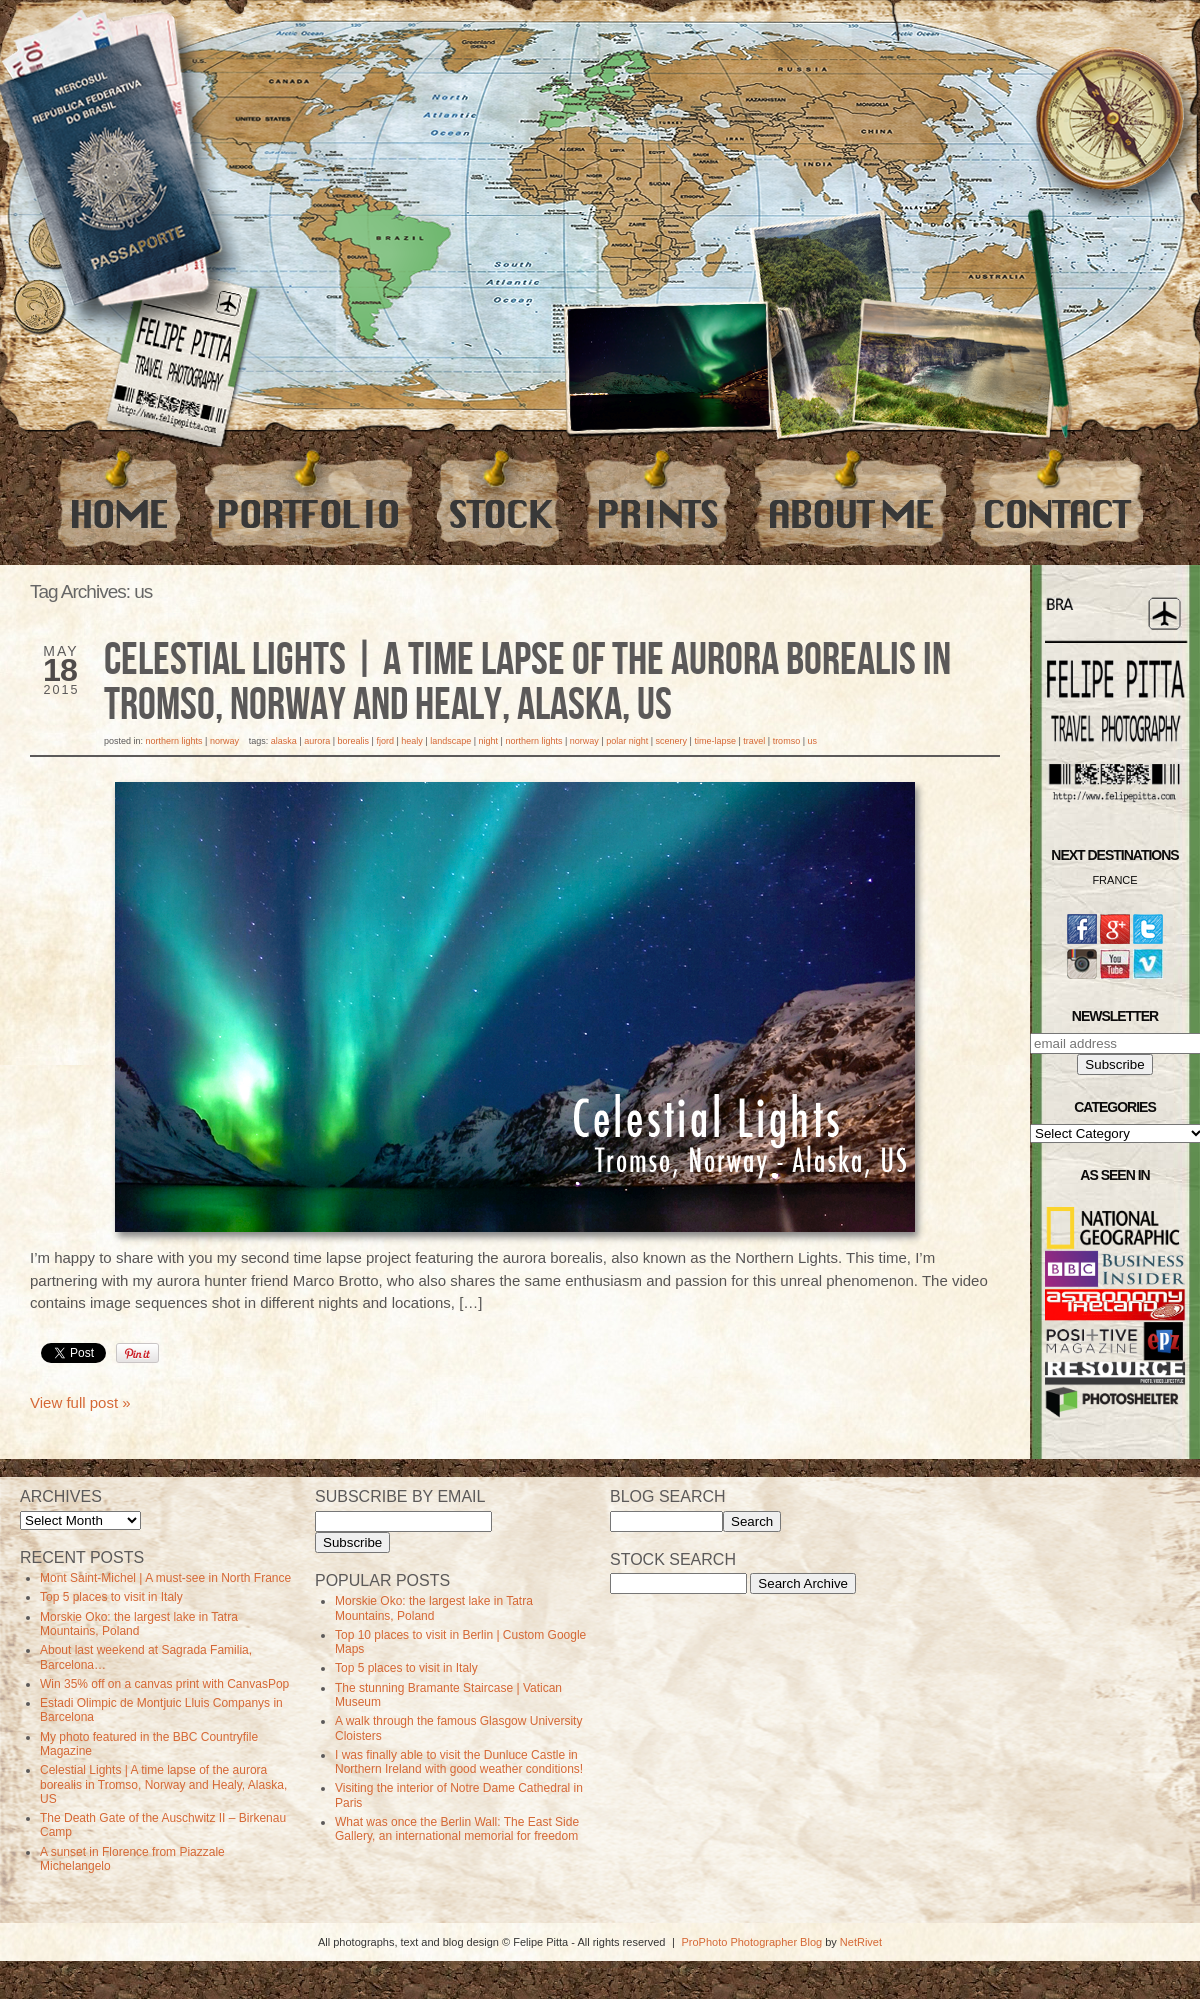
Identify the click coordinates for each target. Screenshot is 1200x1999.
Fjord (385, 741)
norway (584, 741)
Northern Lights (174, 741)
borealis (354, 741)
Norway (224, 741)
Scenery (672, 741)
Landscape (450, 741)
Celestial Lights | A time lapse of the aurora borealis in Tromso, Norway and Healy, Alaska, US (527, 683)
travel (754, 741)
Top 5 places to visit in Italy (111, 1597)
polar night (627, 741)
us (812, 741)
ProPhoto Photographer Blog (751, 1942)
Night (489, 741)
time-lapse (715, 741)
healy (412, 741)
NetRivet (861, 1942)
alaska (284, 741)
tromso (787, 741)
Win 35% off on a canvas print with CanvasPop (164, 1684)
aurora (317, 741)
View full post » (80, 1402)
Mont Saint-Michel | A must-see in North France (165, 1578)
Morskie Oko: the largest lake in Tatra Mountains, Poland (139, 1624)
